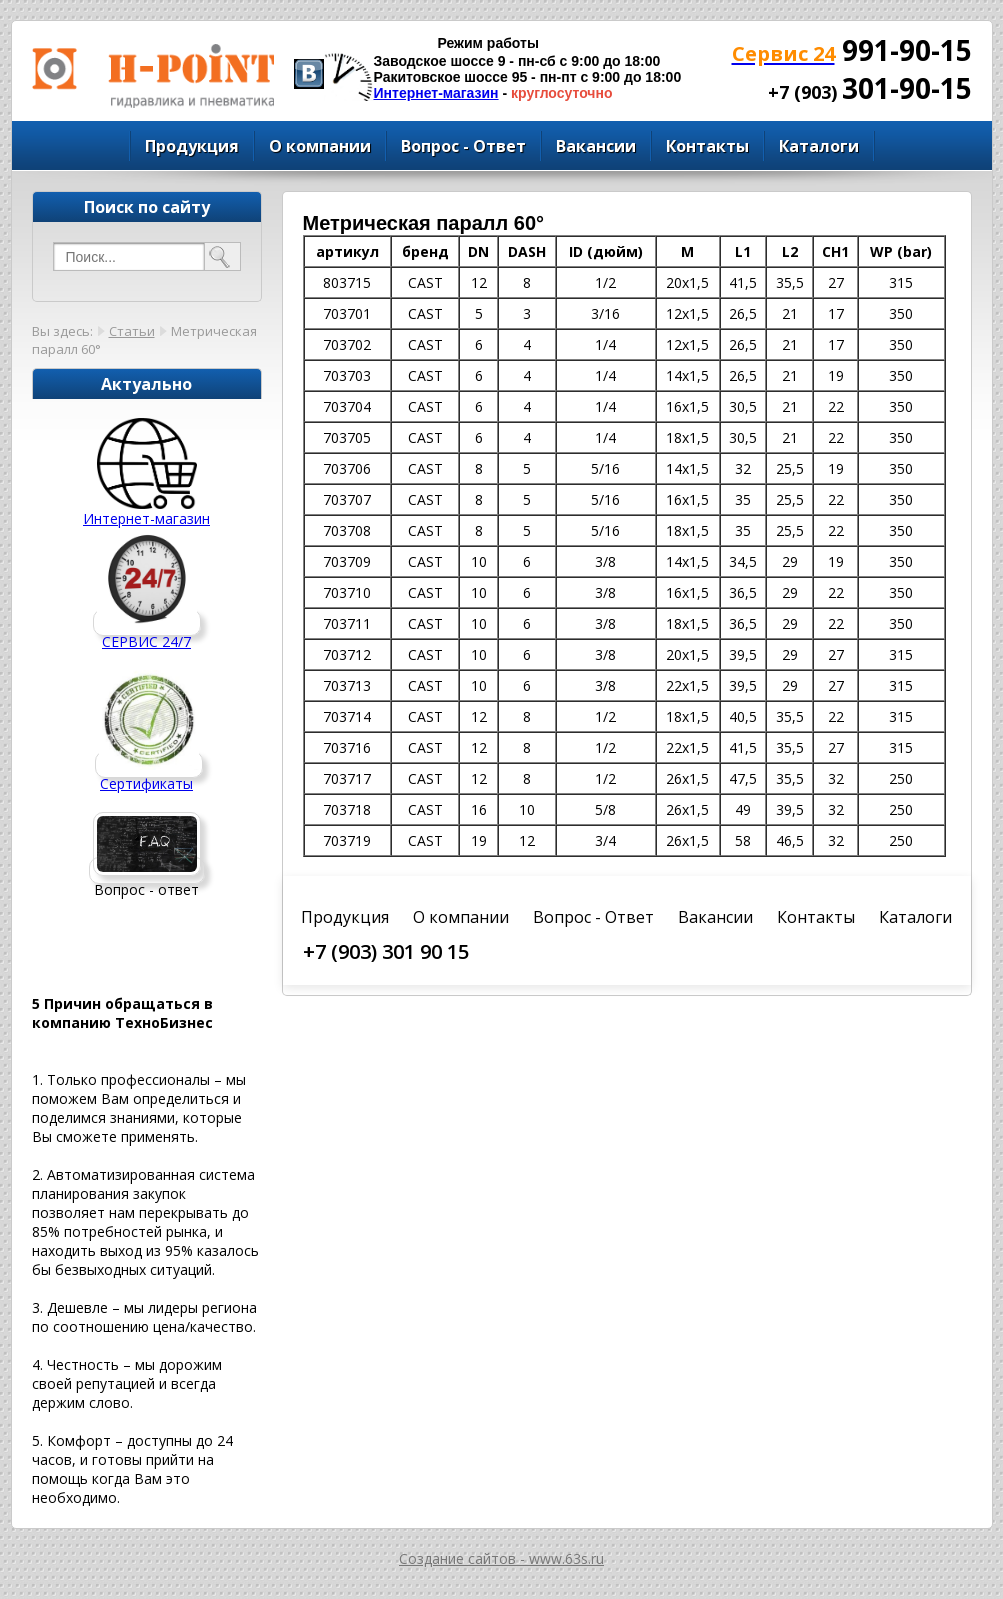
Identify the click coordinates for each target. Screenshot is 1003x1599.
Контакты (707, 146)
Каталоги (819, 146)
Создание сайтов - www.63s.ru (501, 1558)
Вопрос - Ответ (463, 146)
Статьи (132, 331)
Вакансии (596, 146)
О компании (320, 146)
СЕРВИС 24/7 (146, 641)
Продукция (192, 146)
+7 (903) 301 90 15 (386, 951)
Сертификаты (146, 783)
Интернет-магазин (436, 93)
